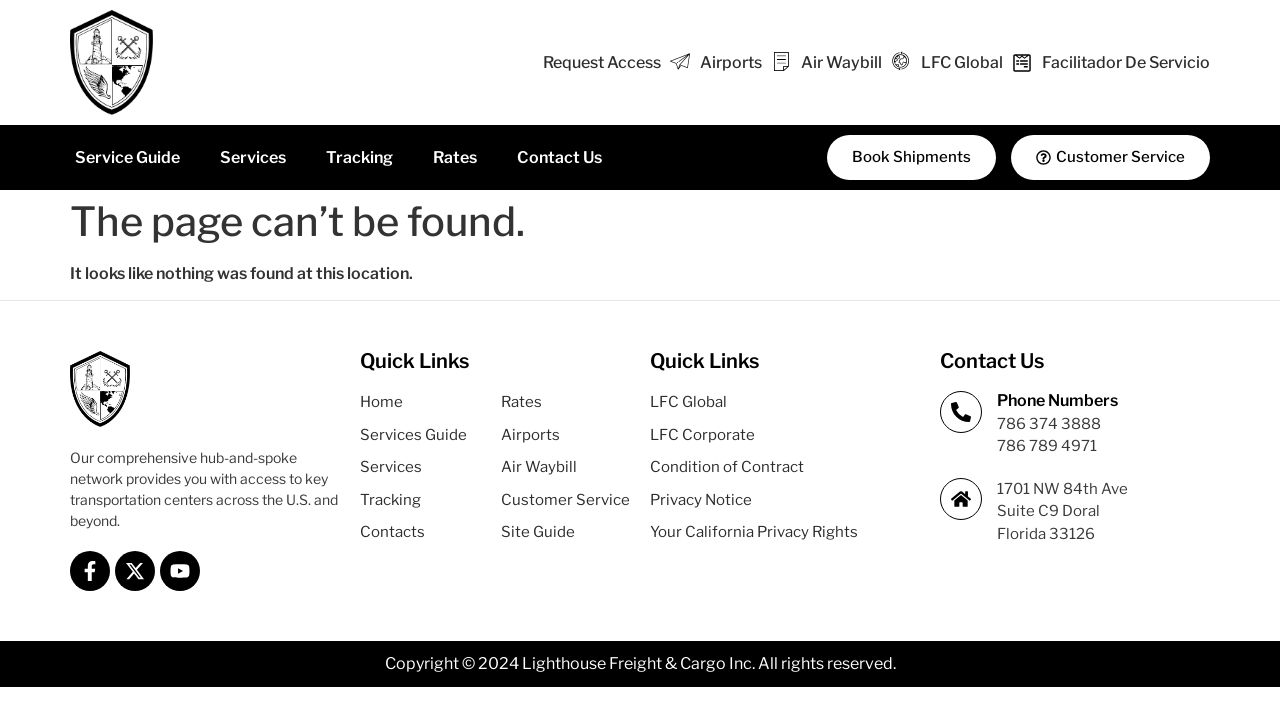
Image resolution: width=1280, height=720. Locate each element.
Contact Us (559, 157)
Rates (455, 157)
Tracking (359, 157)
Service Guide (127, 157)
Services (253, 157)
